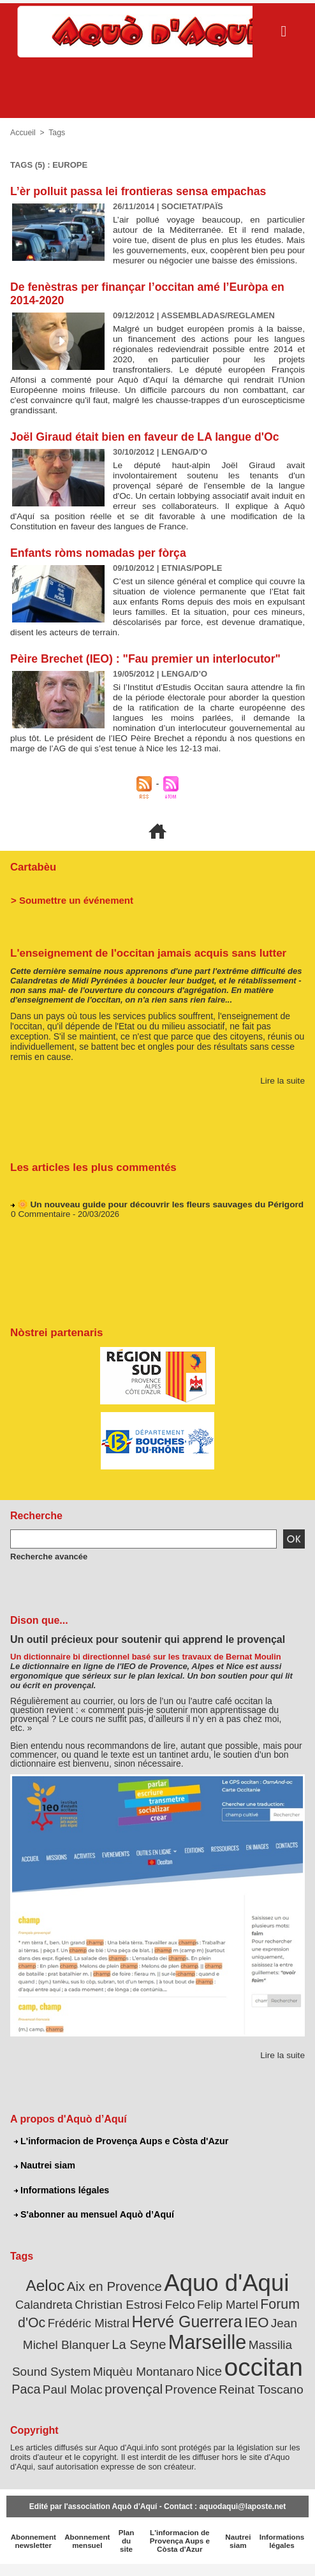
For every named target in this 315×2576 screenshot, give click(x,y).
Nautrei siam (44, 2184)
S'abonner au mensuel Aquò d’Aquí (92, 2233)
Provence (145, 2400)
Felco (163, 2321)
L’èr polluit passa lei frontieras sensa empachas (140, 191)
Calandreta (37, 2321)
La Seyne (85, 2357)
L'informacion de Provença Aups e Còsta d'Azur (119, 2160)
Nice (125, 2383)
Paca (227, 2383)
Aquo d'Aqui (221, 2300)
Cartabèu (32, 886)
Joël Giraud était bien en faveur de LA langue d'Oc (147, 447)
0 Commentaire (39, 1235)
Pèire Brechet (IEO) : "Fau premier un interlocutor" (148, 669)
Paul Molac (270, 2383)
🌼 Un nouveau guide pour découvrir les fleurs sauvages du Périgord (153, 1225)
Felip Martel (208, 2321)
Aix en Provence (117, 2304)
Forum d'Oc (271, 2320)
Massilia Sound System (244, 2358)
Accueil (22, 132)
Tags (56, 132)
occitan (175, 2379)
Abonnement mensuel (83, 2550)
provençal (92, 2400)
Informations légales (60, 2209)
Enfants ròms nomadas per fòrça (99, 563)
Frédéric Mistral (62, 2337)
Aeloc (53, 2303)
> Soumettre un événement (68, 919)
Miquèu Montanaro (63, 2383)
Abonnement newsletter (32, 2550)
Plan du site (122, 2550)
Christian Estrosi (106, 2321)
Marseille (148, 2355)
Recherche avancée (46, 1575)
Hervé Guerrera (153, 2336)
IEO (218, 2336)
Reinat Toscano (210, 2400)
